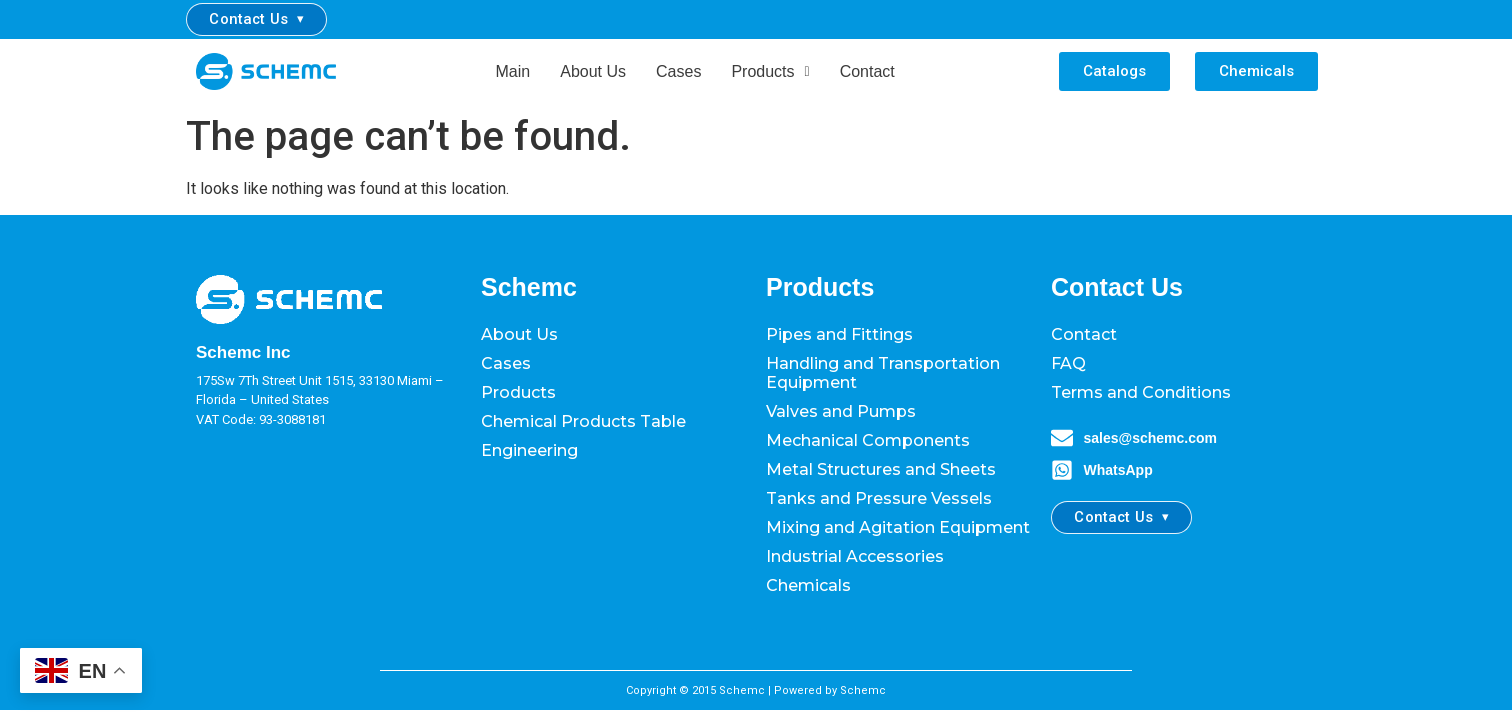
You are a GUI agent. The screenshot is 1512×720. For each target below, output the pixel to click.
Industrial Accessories (855, 556)
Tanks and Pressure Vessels (879, 498)
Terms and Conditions (1141, 392)
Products (770, 71)
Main (513, 71)
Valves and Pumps (841, 411)
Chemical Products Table (583, 421)
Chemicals (808, 585)
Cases (678, 71)
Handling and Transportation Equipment (883, 373)
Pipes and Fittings (839, 334)
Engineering (529, 450)
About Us (593, 71)
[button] (770, 72)
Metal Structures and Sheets (881, 469)
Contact (867, 71)
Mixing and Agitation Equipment (898, 527)
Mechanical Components (868, 440)
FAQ (1068, 363)
